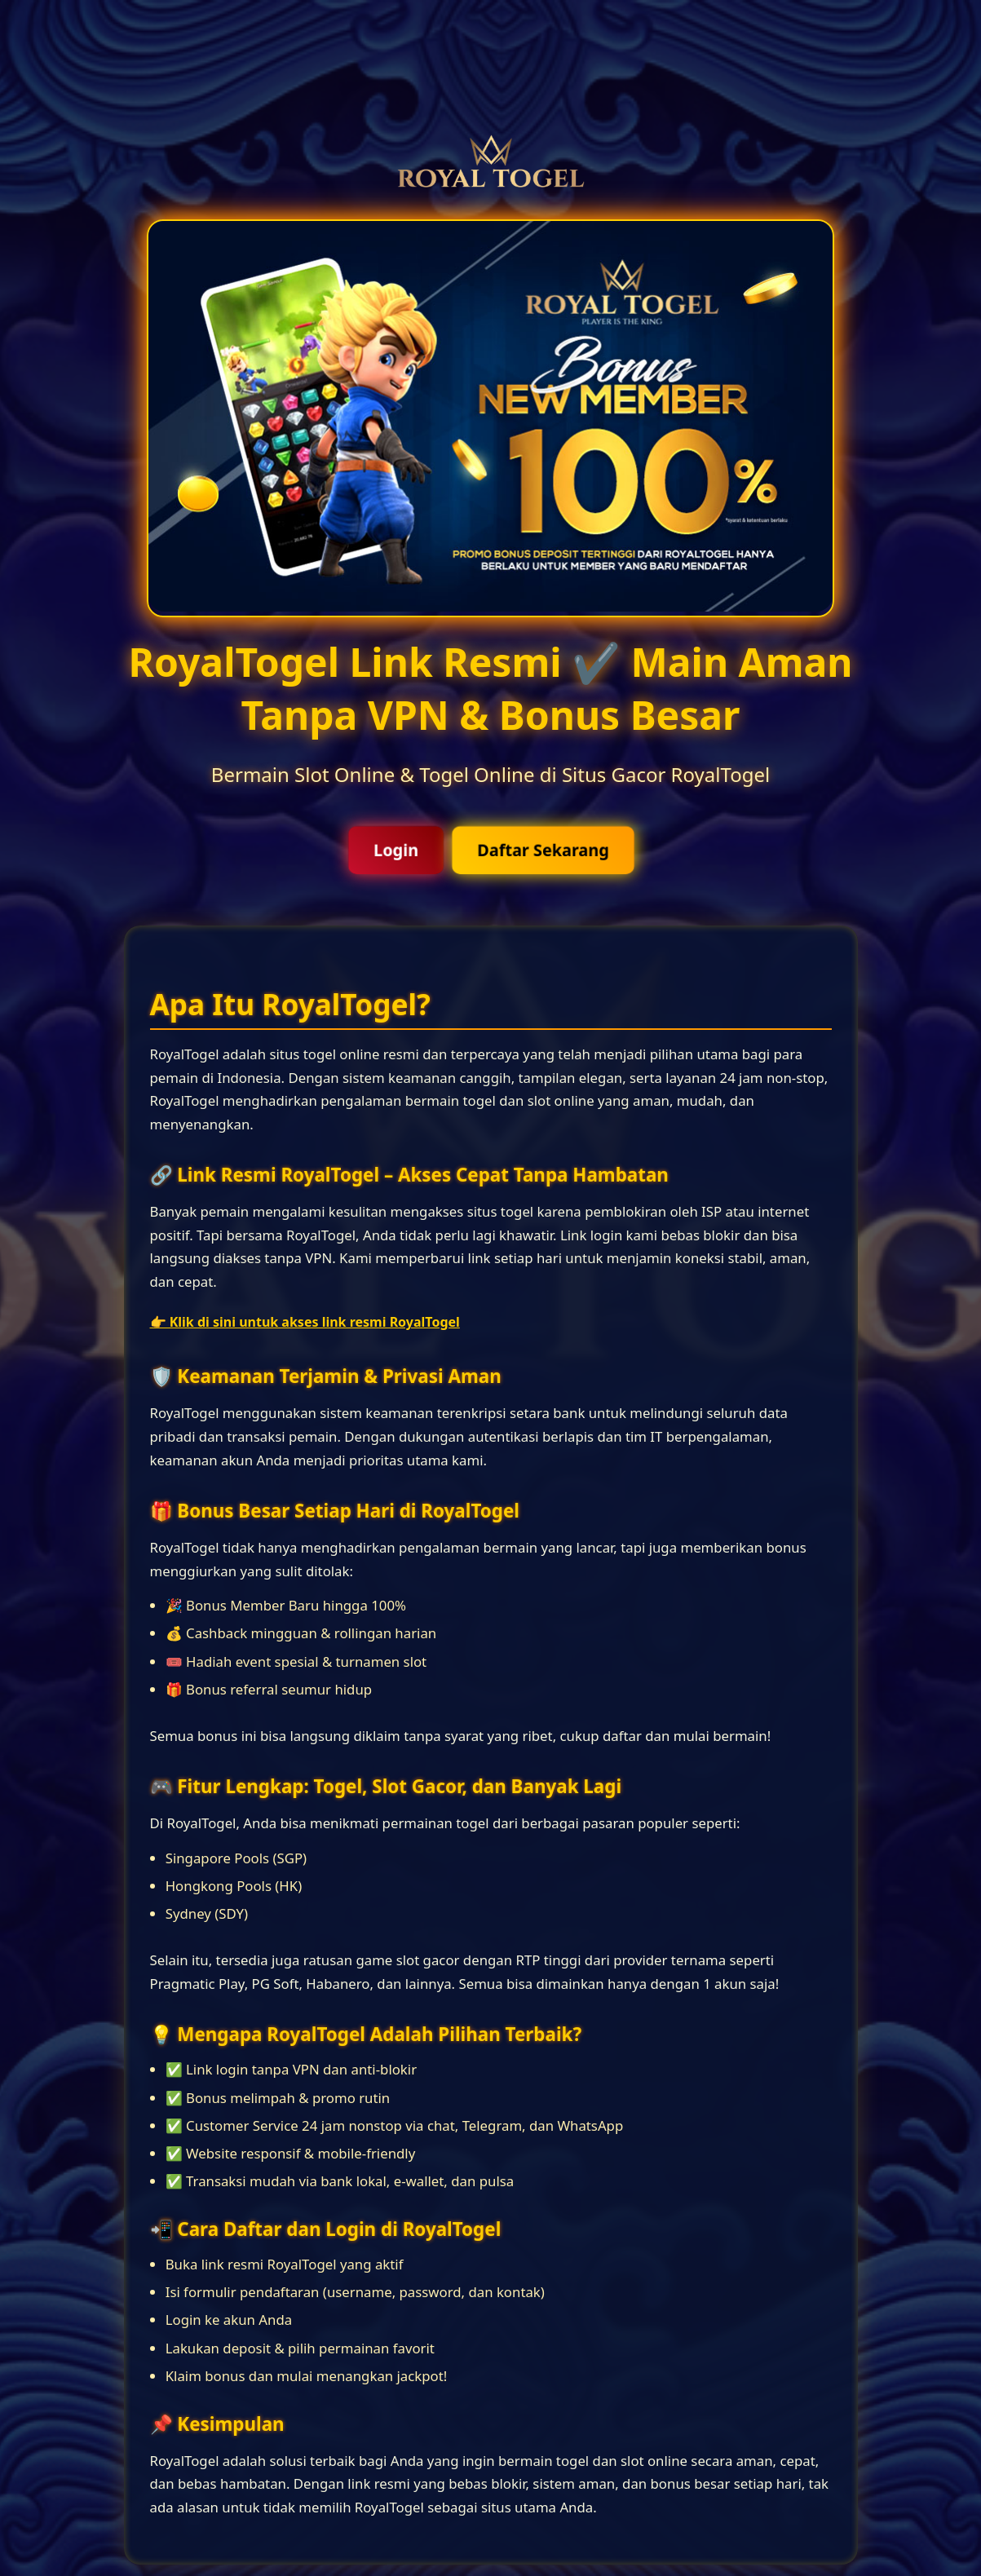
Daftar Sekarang (543, 850)
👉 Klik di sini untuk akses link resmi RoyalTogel (305, 1322)
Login (395, 850)
